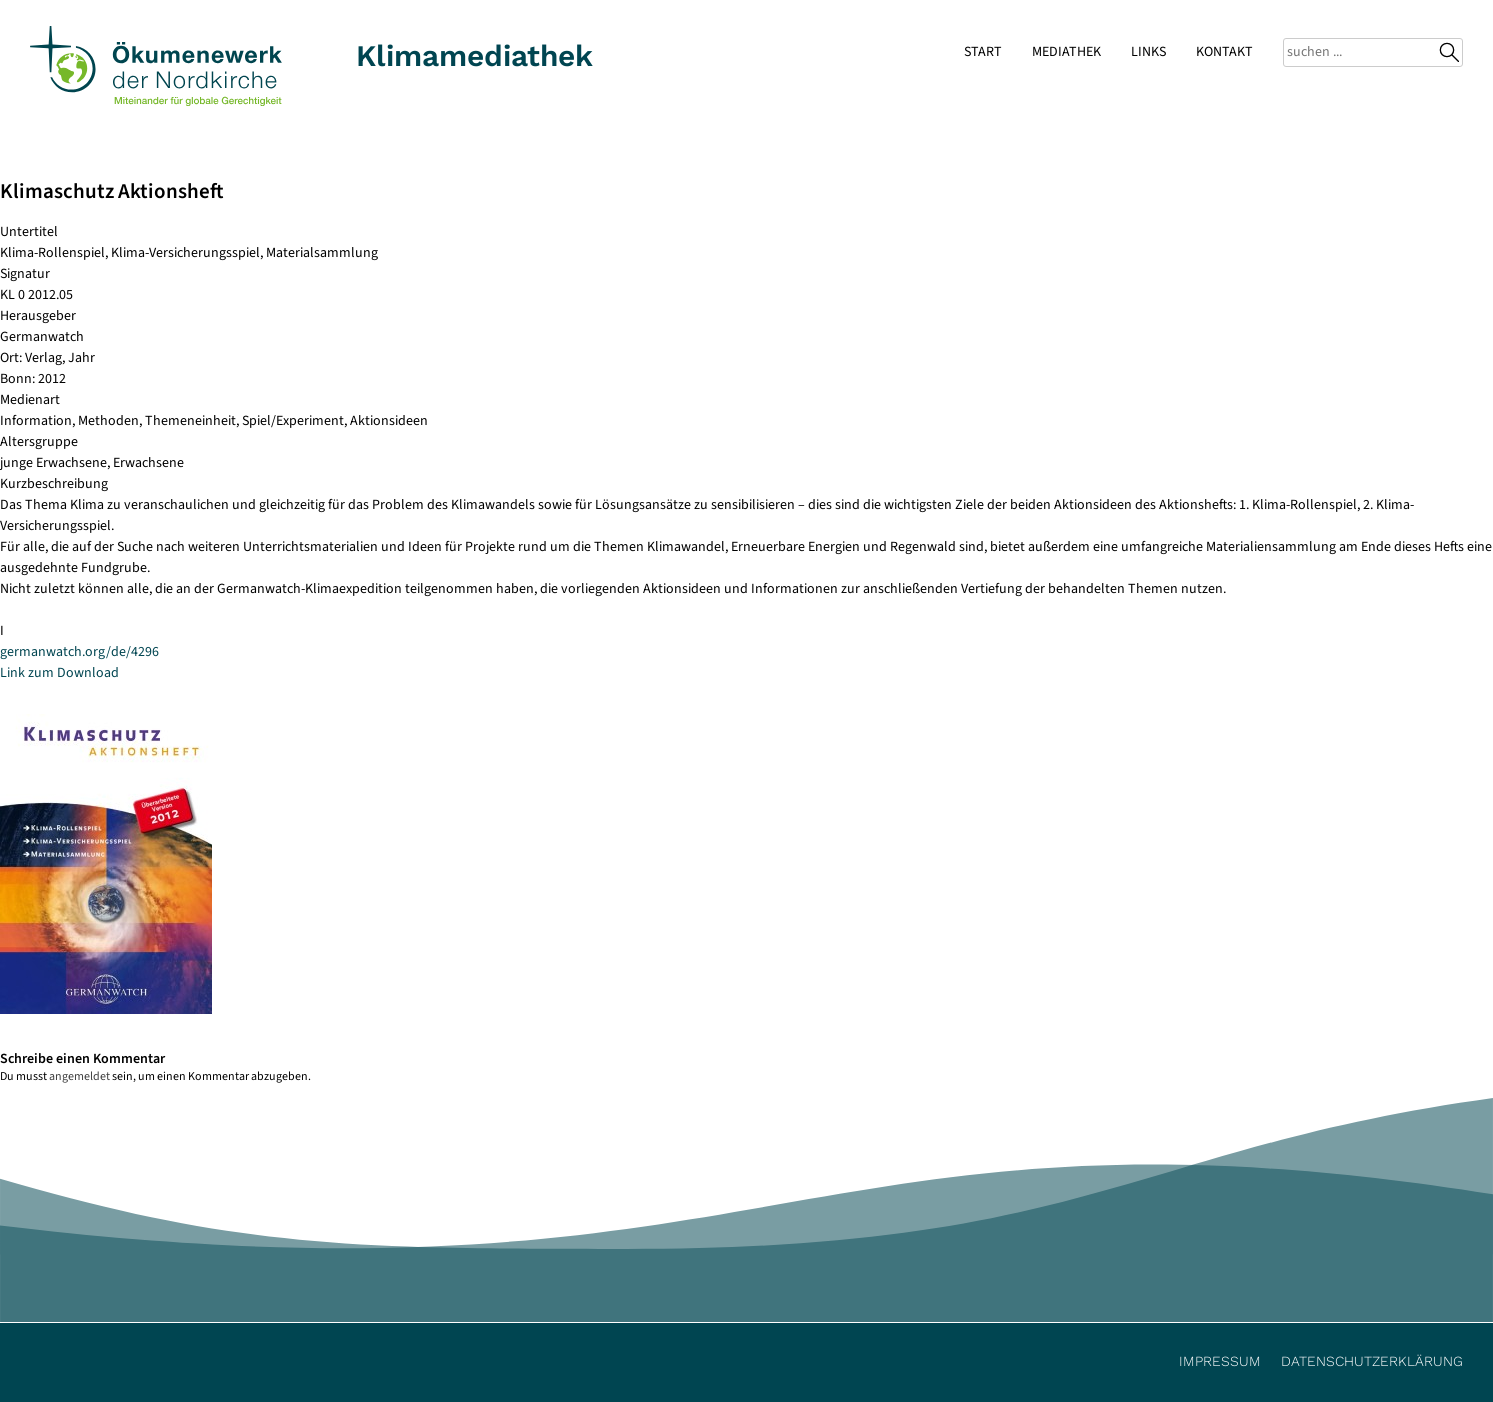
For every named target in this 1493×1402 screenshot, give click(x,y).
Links (1148, 52)
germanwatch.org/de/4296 (79, 652)
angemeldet (79, 1076)
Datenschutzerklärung (1372, 1361)
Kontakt (1224, 52)
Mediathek (1066, 52)
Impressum (1220, 1361)
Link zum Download (59, 673)
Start (983, 52)
